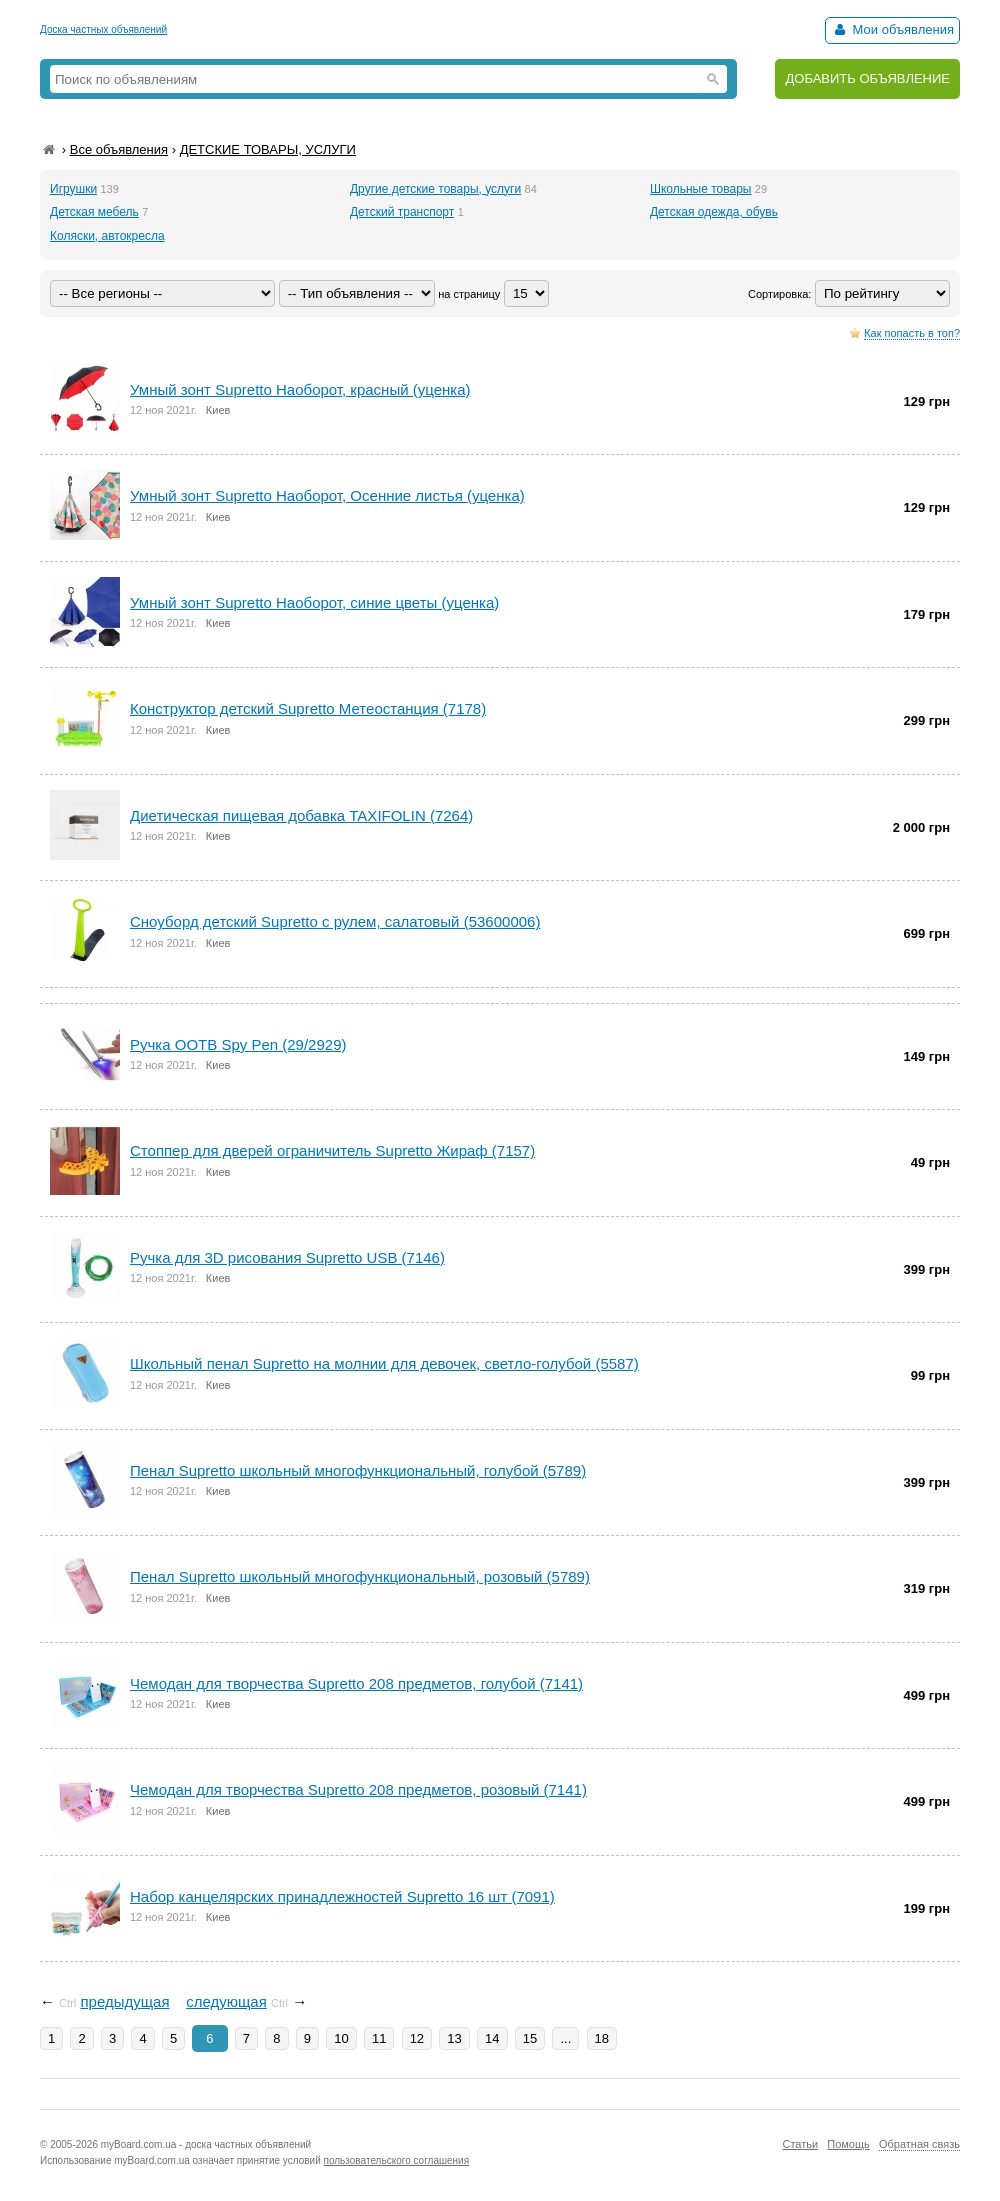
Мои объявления (892, 29)
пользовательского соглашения (397, 2160)
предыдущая (124, 2001)
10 (341, 2038)
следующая (226, 2001)
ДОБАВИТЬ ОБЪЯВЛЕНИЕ (867, 78)
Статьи (800, 2144)
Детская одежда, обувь (714, 212)
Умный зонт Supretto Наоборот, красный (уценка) (300, 389)
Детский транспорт (402, 212)
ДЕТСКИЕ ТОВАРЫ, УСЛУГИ (268, 149)
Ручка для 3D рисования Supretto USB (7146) (287, 1257)
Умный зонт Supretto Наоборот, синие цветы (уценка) (314, 602)
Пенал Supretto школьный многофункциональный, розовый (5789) (360, 1576)
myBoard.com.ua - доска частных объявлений (206, 2144)
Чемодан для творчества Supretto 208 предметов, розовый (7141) (358, 1789)
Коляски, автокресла (107, 236)
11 (379, 2038)
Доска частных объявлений (103, 29)
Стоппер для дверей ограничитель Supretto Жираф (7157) (332, 1150)
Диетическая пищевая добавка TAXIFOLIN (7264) (301, 815)
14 (492, 2038)
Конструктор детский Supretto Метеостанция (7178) (308, 708)
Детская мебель (94, 212)
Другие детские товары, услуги (435, 189)
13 (454, 2038)
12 (417, 2038)
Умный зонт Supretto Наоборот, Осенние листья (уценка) (327, 495)
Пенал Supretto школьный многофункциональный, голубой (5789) (358, 1470)
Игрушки (73, 189)
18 (602, 2038)
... (565, 2038)
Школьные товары (701, 189)
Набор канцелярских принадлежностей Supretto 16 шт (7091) (342, 1896)
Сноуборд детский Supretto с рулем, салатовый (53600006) (335, 921)
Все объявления (119, 149)
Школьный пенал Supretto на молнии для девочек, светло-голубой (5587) (384, 1363)
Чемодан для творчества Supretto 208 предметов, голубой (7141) (356, 1683)
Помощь (848, 2144)
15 (530, 2038)
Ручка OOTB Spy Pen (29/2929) (238, 1044)
